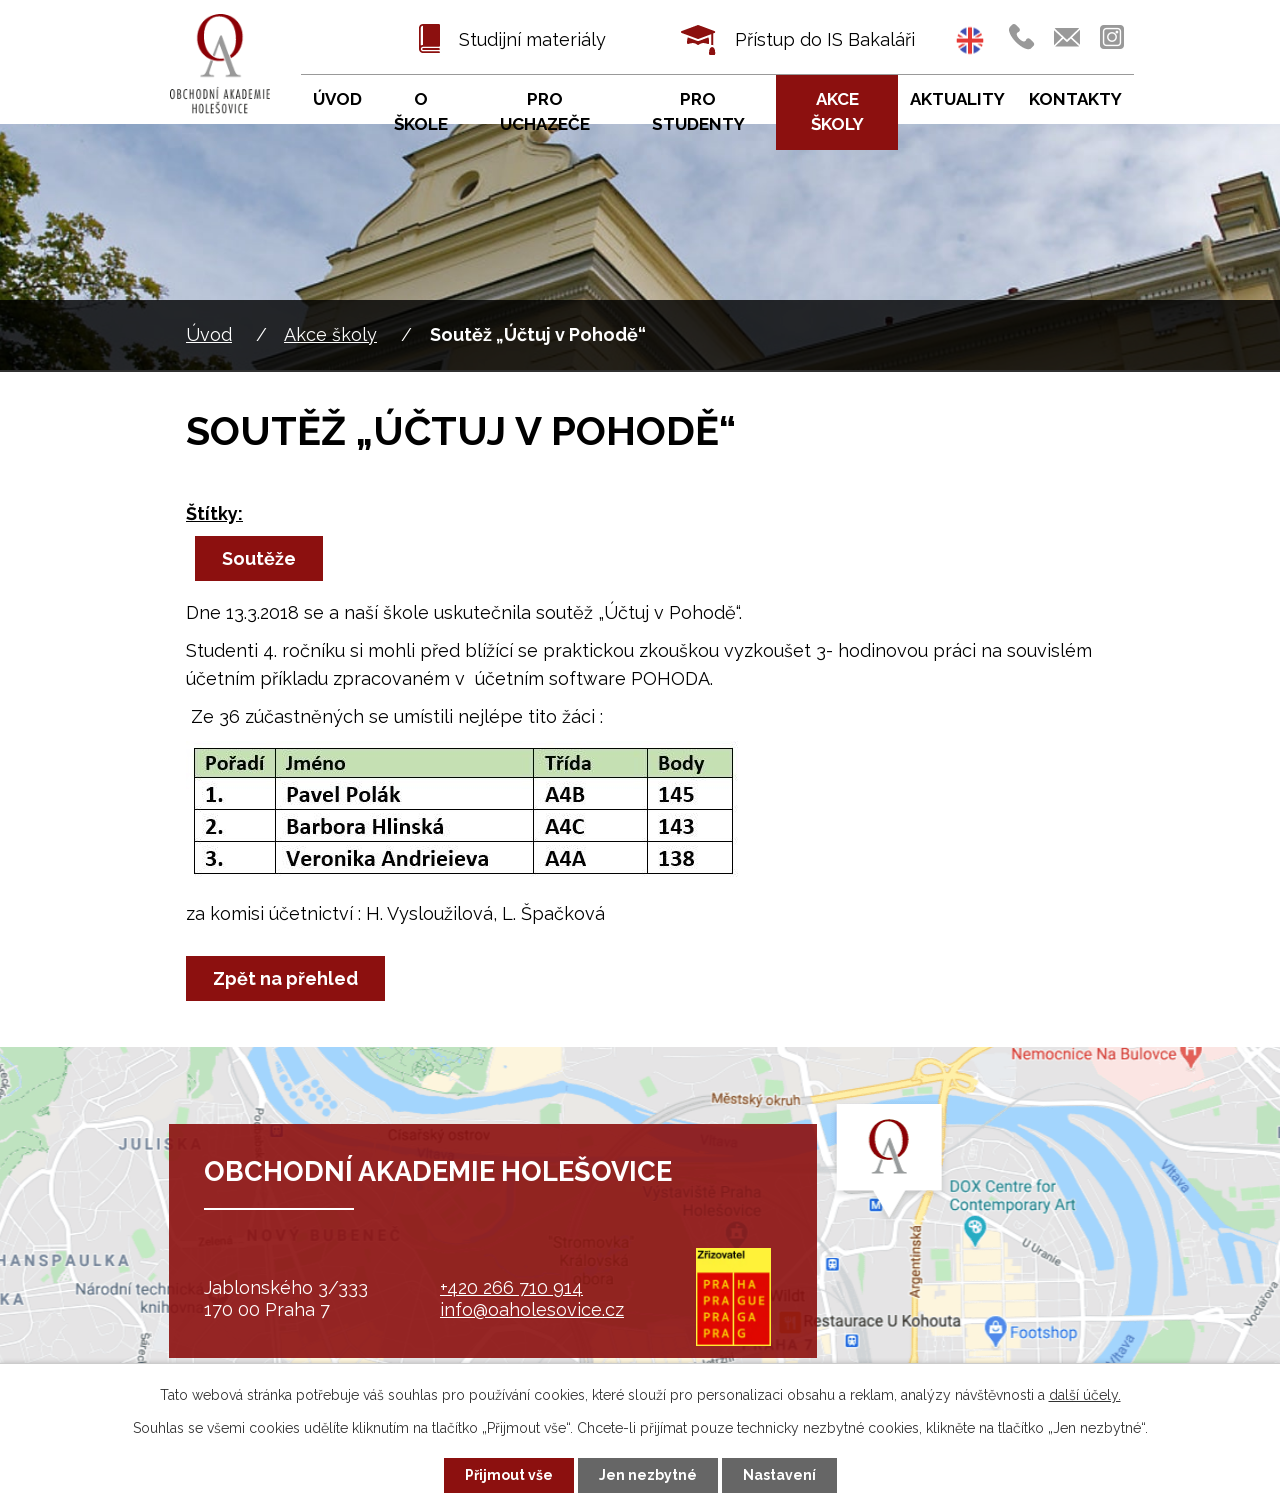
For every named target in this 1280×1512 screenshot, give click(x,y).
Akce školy (330, 334)
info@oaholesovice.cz (532, 1309)
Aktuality (957, 99)
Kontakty (1075, 99)
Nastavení (779, 1475)
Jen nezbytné (648, 1475)
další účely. (1085, 1395)
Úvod (209, 334)
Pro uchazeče (545, 112)
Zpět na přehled (285, 978)
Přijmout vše (509, 1475)
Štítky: (214, 513)
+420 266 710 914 (511, 1287)
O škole (421, 112)
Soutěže (259, 558)
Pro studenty (698, 112)
